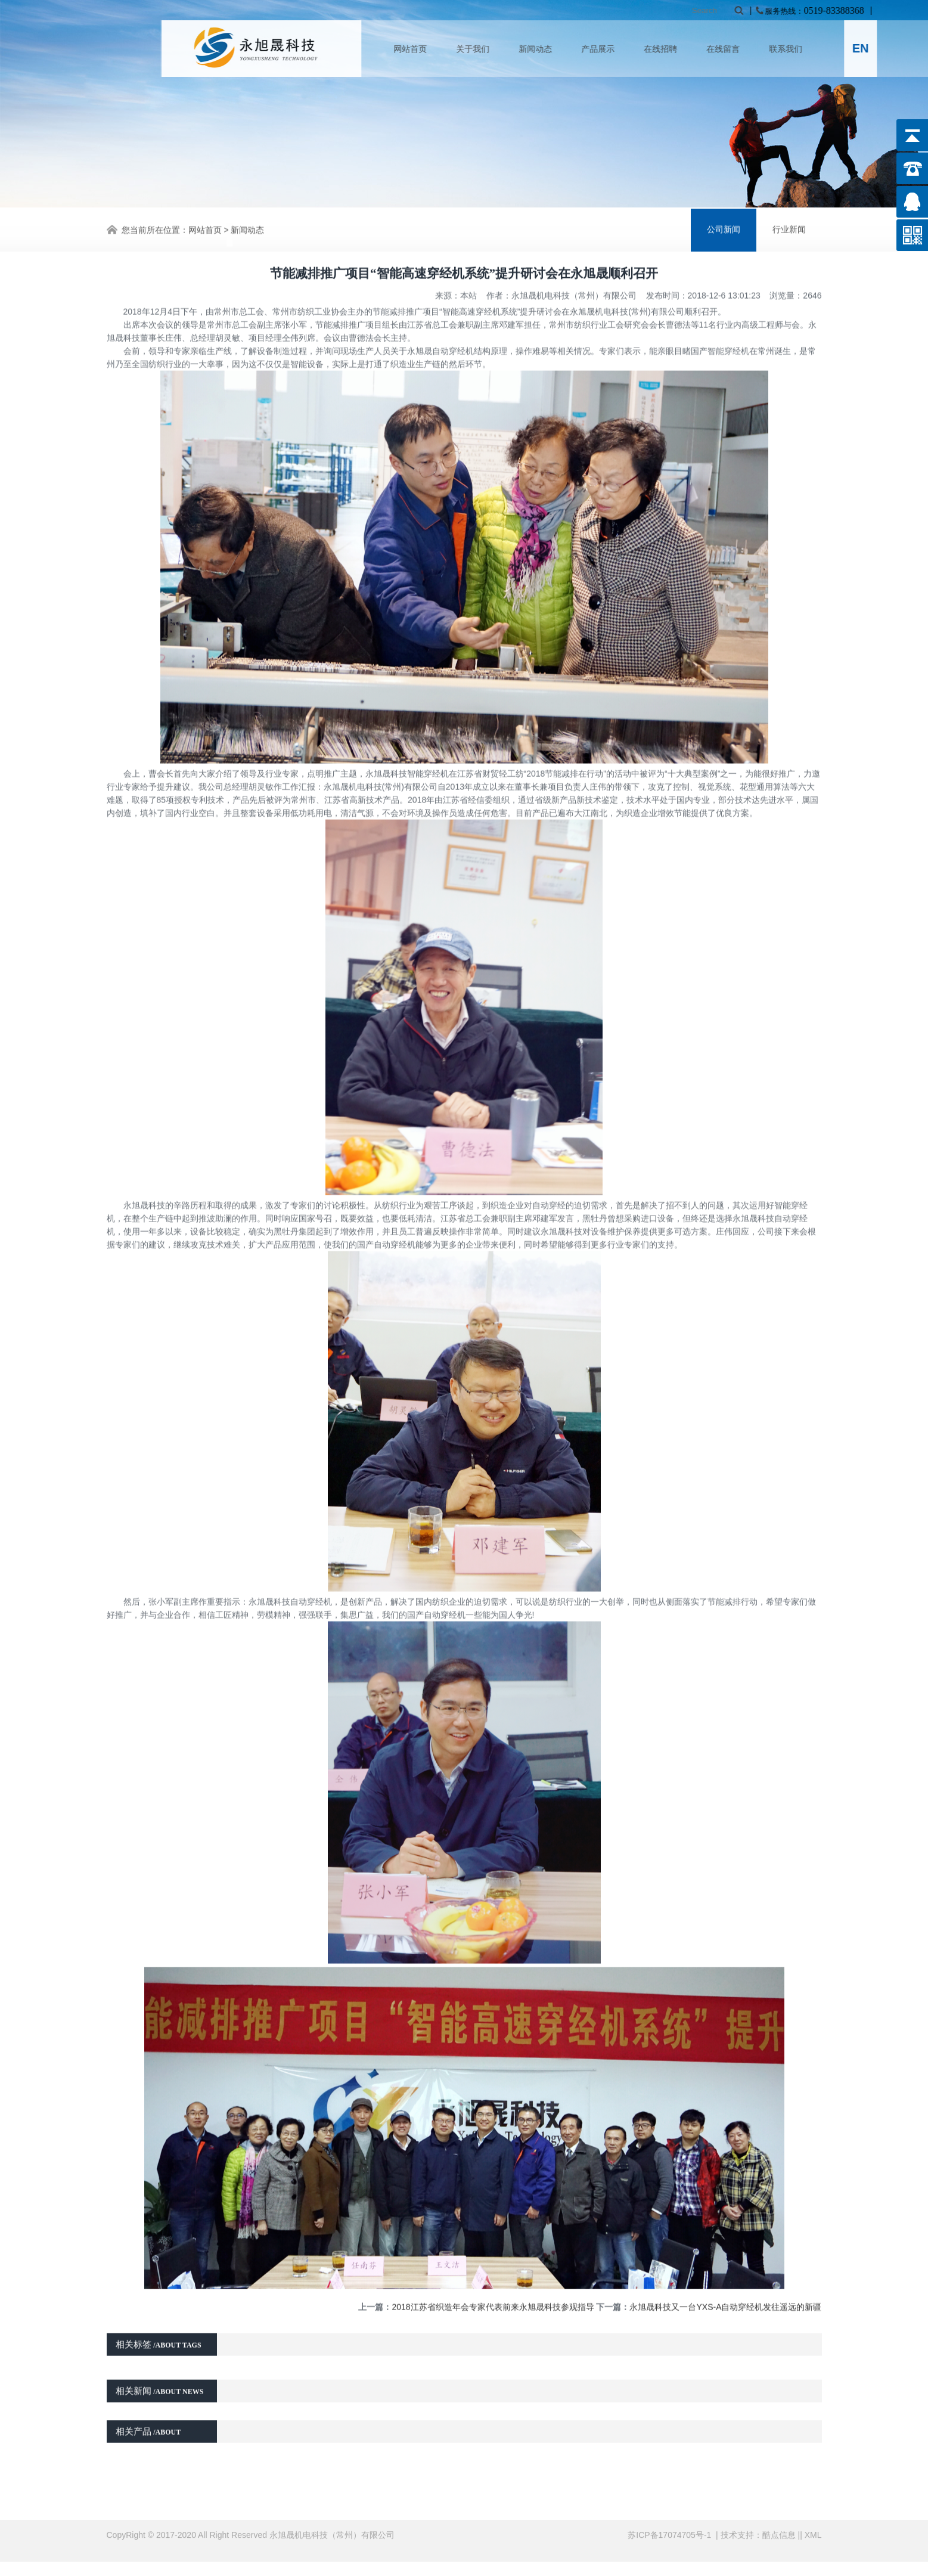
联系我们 (859, 49)
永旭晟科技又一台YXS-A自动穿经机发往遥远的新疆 (725, 2243)
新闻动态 (609, 49)
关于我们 (546, 49)
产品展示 (671, 49)
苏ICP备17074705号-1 (670, 2524)
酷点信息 (779, 2524)
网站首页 (484, 49)
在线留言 (797, 49)
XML (813, 2524)
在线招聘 (734, 49)
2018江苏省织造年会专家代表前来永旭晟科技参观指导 (493, 2243)
